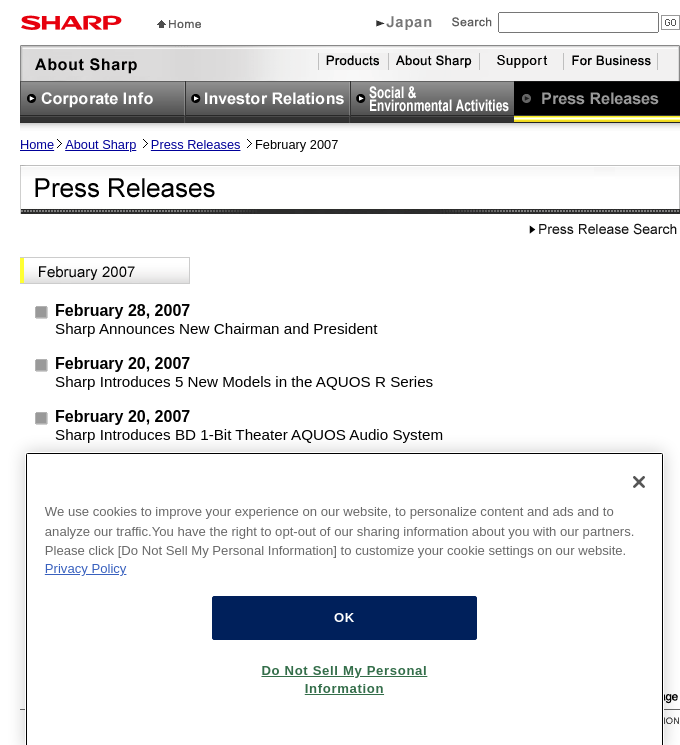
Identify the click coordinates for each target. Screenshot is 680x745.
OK (344, 625)
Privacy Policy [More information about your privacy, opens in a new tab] (86, 576)
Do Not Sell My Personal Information (344, 687)
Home (37, 144)
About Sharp (100, 144)
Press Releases (196, 144)
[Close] (639, 490)
